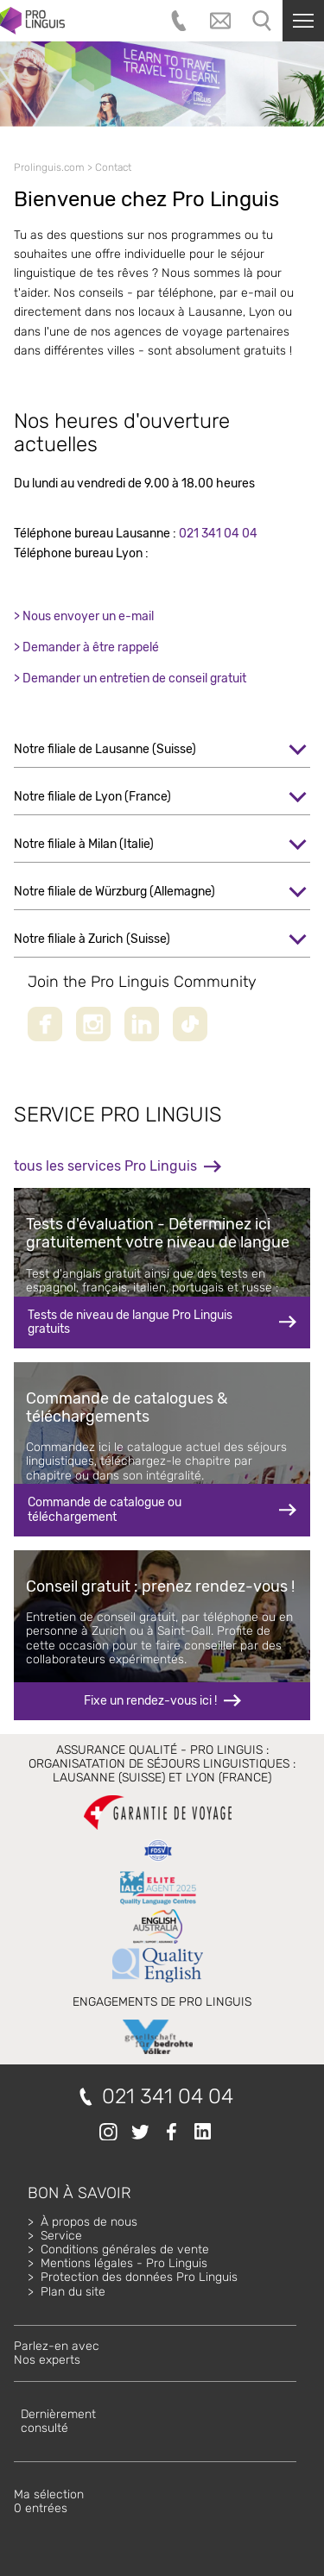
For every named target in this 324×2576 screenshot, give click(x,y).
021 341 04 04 (218, 533)
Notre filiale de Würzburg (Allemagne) (114, 891)
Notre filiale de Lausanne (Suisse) (105, 749)
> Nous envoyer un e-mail (84, 616)
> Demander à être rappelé (86, 647)
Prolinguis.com (49, 167)
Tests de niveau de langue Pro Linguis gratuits (130, 1322)
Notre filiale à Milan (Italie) (84, 844)
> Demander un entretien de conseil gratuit (130, 678)
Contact (113, 167)
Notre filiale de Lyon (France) (92, 796)
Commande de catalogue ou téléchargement (104, 1509)
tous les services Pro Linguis (105, 1166)
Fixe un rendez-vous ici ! (150, 1700)
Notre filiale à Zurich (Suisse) (92, 939)
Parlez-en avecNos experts (56, 2353)
